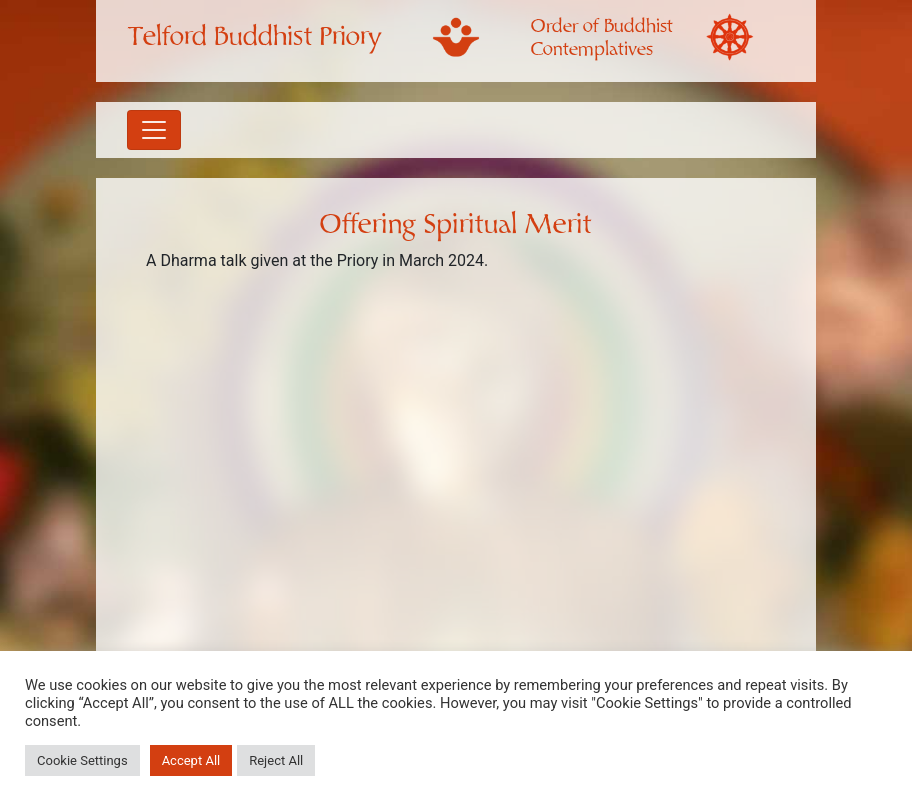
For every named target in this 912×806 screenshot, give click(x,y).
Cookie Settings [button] (82, 760)
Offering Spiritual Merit (456, 224)
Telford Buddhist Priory (254, 37)
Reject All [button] (276, 760)
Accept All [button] (191, 760)
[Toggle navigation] (154, 130)
